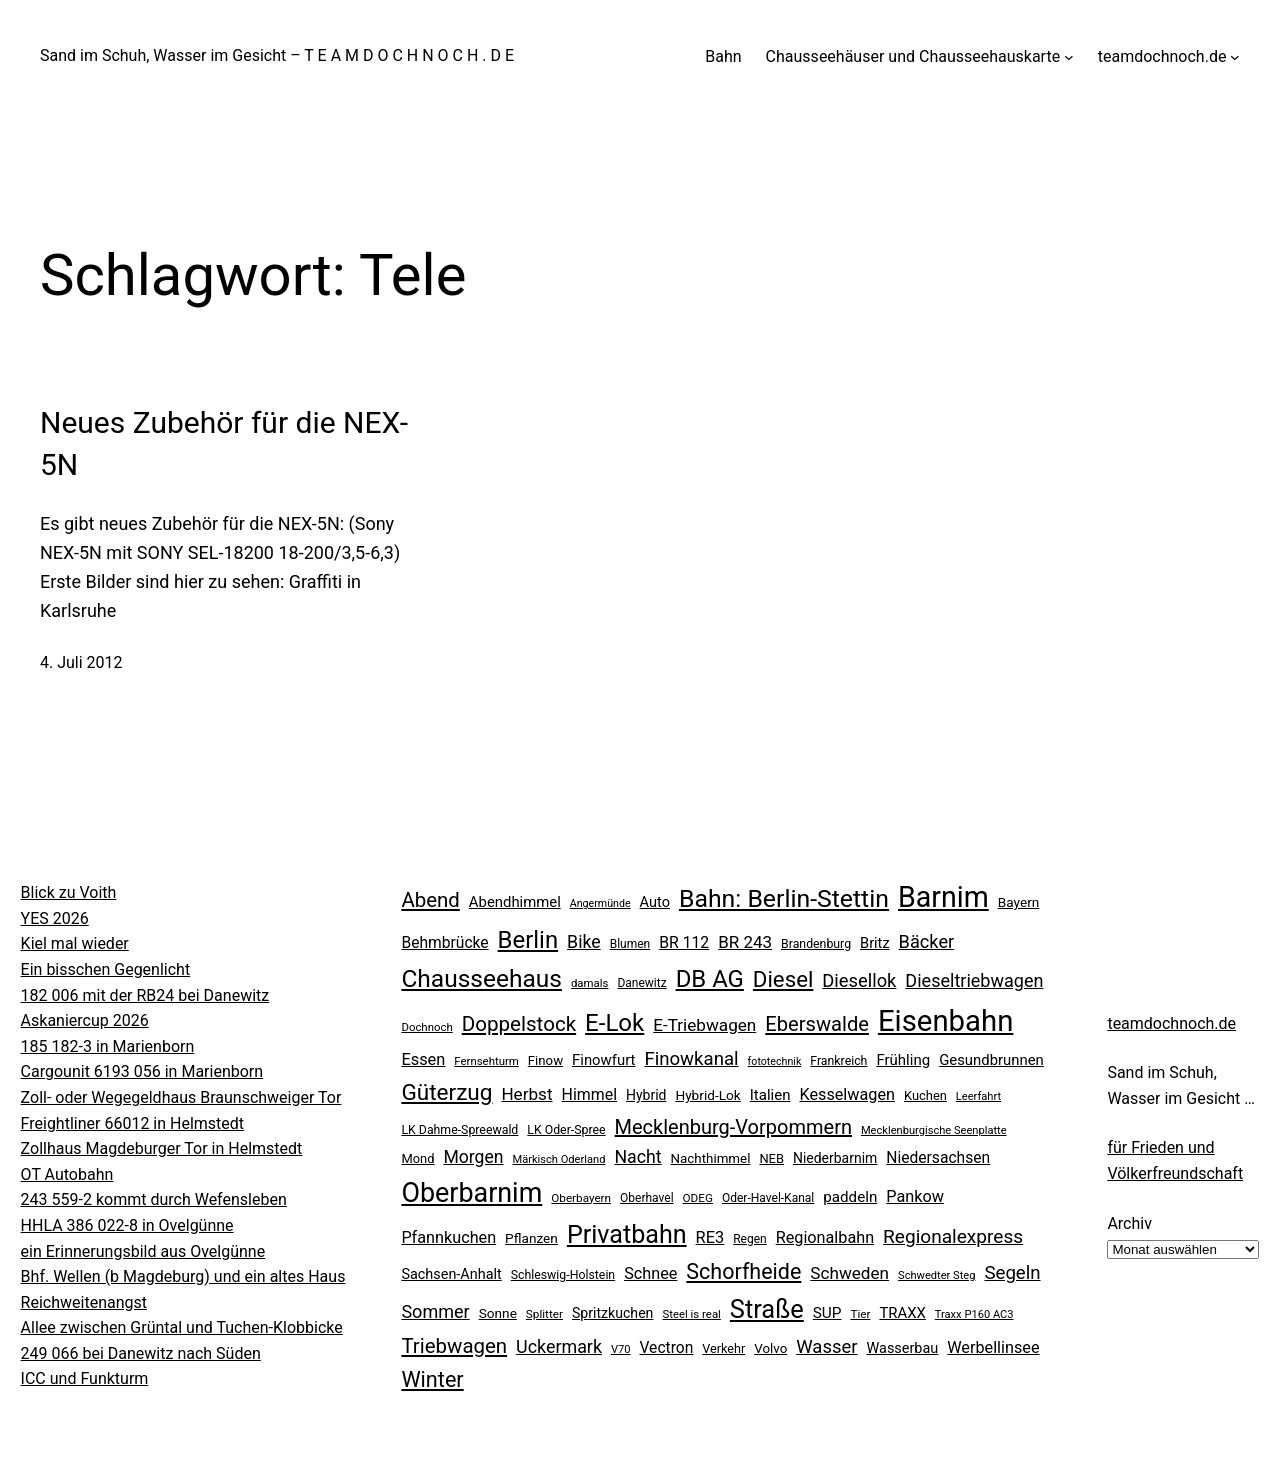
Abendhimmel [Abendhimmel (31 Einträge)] (515, 902)
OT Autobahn (67, 1174)
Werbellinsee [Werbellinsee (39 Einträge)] (993, 1347)
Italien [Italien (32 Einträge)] (770, 1095)
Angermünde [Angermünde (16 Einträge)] (600, 903)
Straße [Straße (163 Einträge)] (767, 1309)
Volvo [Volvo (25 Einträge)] (770, 1348)
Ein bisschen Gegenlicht (106, 969)
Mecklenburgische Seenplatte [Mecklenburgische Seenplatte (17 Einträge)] (934, 1130)
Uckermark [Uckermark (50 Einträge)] (559, 1346)
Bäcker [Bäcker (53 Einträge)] (927, 941)
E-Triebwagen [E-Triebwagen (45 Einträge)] (704, 1025)
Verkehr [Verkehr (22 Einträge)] (723, 1348)
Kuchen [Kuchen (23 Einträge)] (925, 1095)
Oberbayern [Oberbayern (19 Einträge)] (581, 1198)
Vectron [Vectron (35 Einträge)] (666, 1347)
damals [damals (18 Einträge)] (590, 983)
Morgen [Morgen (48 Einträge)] (473, 1157)
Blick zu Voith (69, 892)
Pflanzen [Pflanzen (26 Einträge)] (531, 1238)
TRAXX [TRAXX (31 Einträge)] (902, 1313)
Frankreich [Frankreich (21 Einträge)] (838, 1061)
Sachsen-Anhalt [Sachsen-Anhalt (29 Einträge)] (451, 1274)
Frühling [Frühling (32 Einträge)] (903, 1060)
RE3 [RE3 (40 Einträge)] (710, 1237)
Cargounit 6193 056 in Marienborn (142, 1071)
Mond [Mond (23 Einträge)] (417, 1158)
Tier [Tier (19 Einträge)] (860, 1314)
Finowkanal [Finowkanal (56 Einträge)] (691, 1059)
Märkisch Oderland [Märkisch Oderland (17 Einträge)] (558, 1159)
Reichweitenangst (84, 1302)
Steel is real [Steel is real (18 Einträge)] (691, 1314)
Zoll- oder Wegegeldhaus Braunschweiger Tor (181, 1097)
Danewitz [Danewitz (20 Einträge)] (641, 983)
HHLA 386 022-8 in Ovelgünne (127, 1225)
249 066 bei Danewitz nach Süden (141, 1353)
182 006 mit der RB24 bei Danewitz (145, 995)
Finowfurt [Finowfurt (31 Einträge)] (603, 1060)
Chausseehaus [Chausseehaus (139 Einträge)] (481, 978)
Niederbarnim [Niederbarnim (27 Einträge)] (835, 1158)
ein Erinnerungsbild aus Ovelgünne (143, 1251)
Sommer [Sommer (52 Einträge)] (435, 1311)
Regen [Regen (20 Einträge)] (750, 1239)
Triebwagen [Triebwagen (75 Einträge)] (454, 1346)
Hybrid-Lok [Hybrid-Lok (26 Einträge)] (707, 1095)
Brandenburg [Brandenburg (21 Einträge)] (816, 944)
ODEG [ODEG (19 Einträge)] (698, 1198)
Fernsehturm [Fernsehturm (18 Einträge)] (486, 1061)
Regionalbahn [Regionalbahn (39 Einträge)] (825, 1237)
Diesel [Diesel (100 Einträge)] (783, 979)
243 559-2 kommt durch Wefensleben (154, 1199)
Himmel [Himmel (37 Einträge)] (589, 1094)
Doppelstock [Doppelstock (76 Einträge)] (519, 1024)
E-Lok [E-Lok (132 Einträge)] (614, 1023)
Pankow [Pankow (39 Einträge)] (915, 1196)
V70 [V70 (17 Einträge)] (621, 1349)
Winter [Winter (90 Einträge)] (432, 1379)
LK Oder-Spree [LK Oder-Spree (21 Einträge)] (566, 1130)
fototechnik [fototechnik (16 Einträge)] (775, 1061)
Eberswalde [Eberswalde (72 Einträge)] (817, 1024)
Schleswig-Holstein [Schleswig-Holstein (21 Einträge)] (563, 1275)
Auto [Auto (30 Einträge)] (655, 902)
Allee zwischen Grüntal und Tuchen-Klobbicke (182, 1327)
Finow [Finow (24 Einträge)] (545, 1060)
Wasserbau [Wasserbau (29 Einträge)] (903, 1348)
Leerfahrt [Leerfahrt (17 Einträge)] (978, 1096)
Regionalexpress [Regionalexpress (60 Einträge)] (953, 1236)
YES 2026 (55, 918)
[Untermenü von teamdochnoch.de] (1235, 57)
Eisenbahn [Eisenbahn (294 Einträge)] (945, 1021)
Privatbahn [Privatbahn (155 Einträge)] (627, 1234)
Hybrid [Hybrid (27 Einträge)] (646, 1095)
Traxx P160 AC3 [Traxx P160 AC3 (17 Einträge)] (974, 1314)
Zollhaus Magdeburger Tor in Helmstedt (162, 1148)
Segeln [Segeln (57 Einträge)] (1012, 1273)
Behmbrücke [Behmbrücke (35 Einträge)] (444, 942)
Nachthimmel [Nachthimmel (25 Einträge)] (711, 1158)
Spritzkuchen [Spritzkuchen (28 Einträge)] (613, 1313)
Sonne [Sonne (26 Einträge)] (498, 1313)
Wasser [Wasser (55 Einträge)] (826, 1347)
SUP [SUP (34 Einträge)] (827, 1313)
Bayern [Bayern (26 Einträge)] (1019, 902)
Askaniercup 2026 (85, 1020)
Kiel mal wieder (75, 943)
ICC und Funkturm (85, 1378)
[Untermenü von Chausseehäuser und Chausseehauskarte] (1069, 57)
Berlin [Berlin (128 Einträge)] (528, 940)
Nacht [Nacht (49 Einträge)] (637, 1157)
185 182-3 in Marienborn (108, 1046)
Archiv (1129, 1223)
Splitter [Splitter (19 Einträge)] (544, 1314)
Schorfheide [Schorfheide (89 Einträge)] (743, 1271)
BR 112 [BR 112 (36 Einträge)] (684, 942)
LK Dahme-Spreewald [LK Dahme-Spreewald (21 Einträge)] (459, 1130)
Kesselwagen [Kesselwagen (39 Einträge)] (847, 1094)
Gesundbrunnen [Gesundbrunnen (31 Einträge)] (991, 1060)
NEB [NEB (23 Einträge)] (771, 1158)
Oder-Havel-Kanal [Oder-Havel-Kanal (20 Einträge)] (768, 1198)
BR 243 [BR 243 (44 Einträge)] (745, 942)
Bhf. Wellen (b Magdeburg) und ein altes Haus (183, 1276)
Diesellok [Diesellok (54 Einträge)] (859, 980)
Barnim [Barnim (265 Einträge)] (943, 897)
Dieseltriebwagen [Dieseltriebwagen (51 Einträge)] (974, 980)
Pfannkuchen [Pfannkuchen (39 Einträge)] (448, 1237)
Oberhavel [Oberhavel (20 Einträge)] (647, 1198)
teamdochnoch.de (1171, 1023)
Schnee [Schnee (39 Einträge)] (650, 1273)
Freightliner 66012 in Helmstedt (133, 1123)
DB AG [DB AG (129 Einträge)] (710, 979)
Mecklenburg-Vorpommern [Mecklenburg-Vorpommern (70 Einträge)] (733, 1127)
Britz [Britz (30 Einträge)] (875, 943)
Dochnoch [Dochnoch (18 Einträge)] (426, 1027)
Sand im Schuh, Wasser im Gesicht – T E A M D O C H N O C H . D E (277, 55)
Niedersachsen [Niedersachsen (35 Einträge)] (938, 1157)
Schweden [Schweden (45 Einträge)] (849, 1273)
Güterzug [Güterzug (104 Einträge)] (446, 1092)
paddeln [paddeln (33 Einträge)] (850, 1197)
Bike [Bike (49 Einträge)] (584, 942)
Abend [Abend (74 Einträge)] (430, 900)
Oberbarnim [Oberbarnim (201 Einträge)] (471, 1193)
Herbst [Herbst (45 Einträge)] (526, 1094)
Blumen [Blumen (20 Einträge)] (630, 944)
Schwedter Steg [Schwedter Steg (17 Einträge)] (936, 1275)
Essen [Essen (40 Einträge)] (423, 1059)
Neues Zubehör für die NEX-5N (224, 443)
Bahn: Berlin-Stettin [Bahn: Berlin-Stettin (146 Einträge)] (784, 898)
